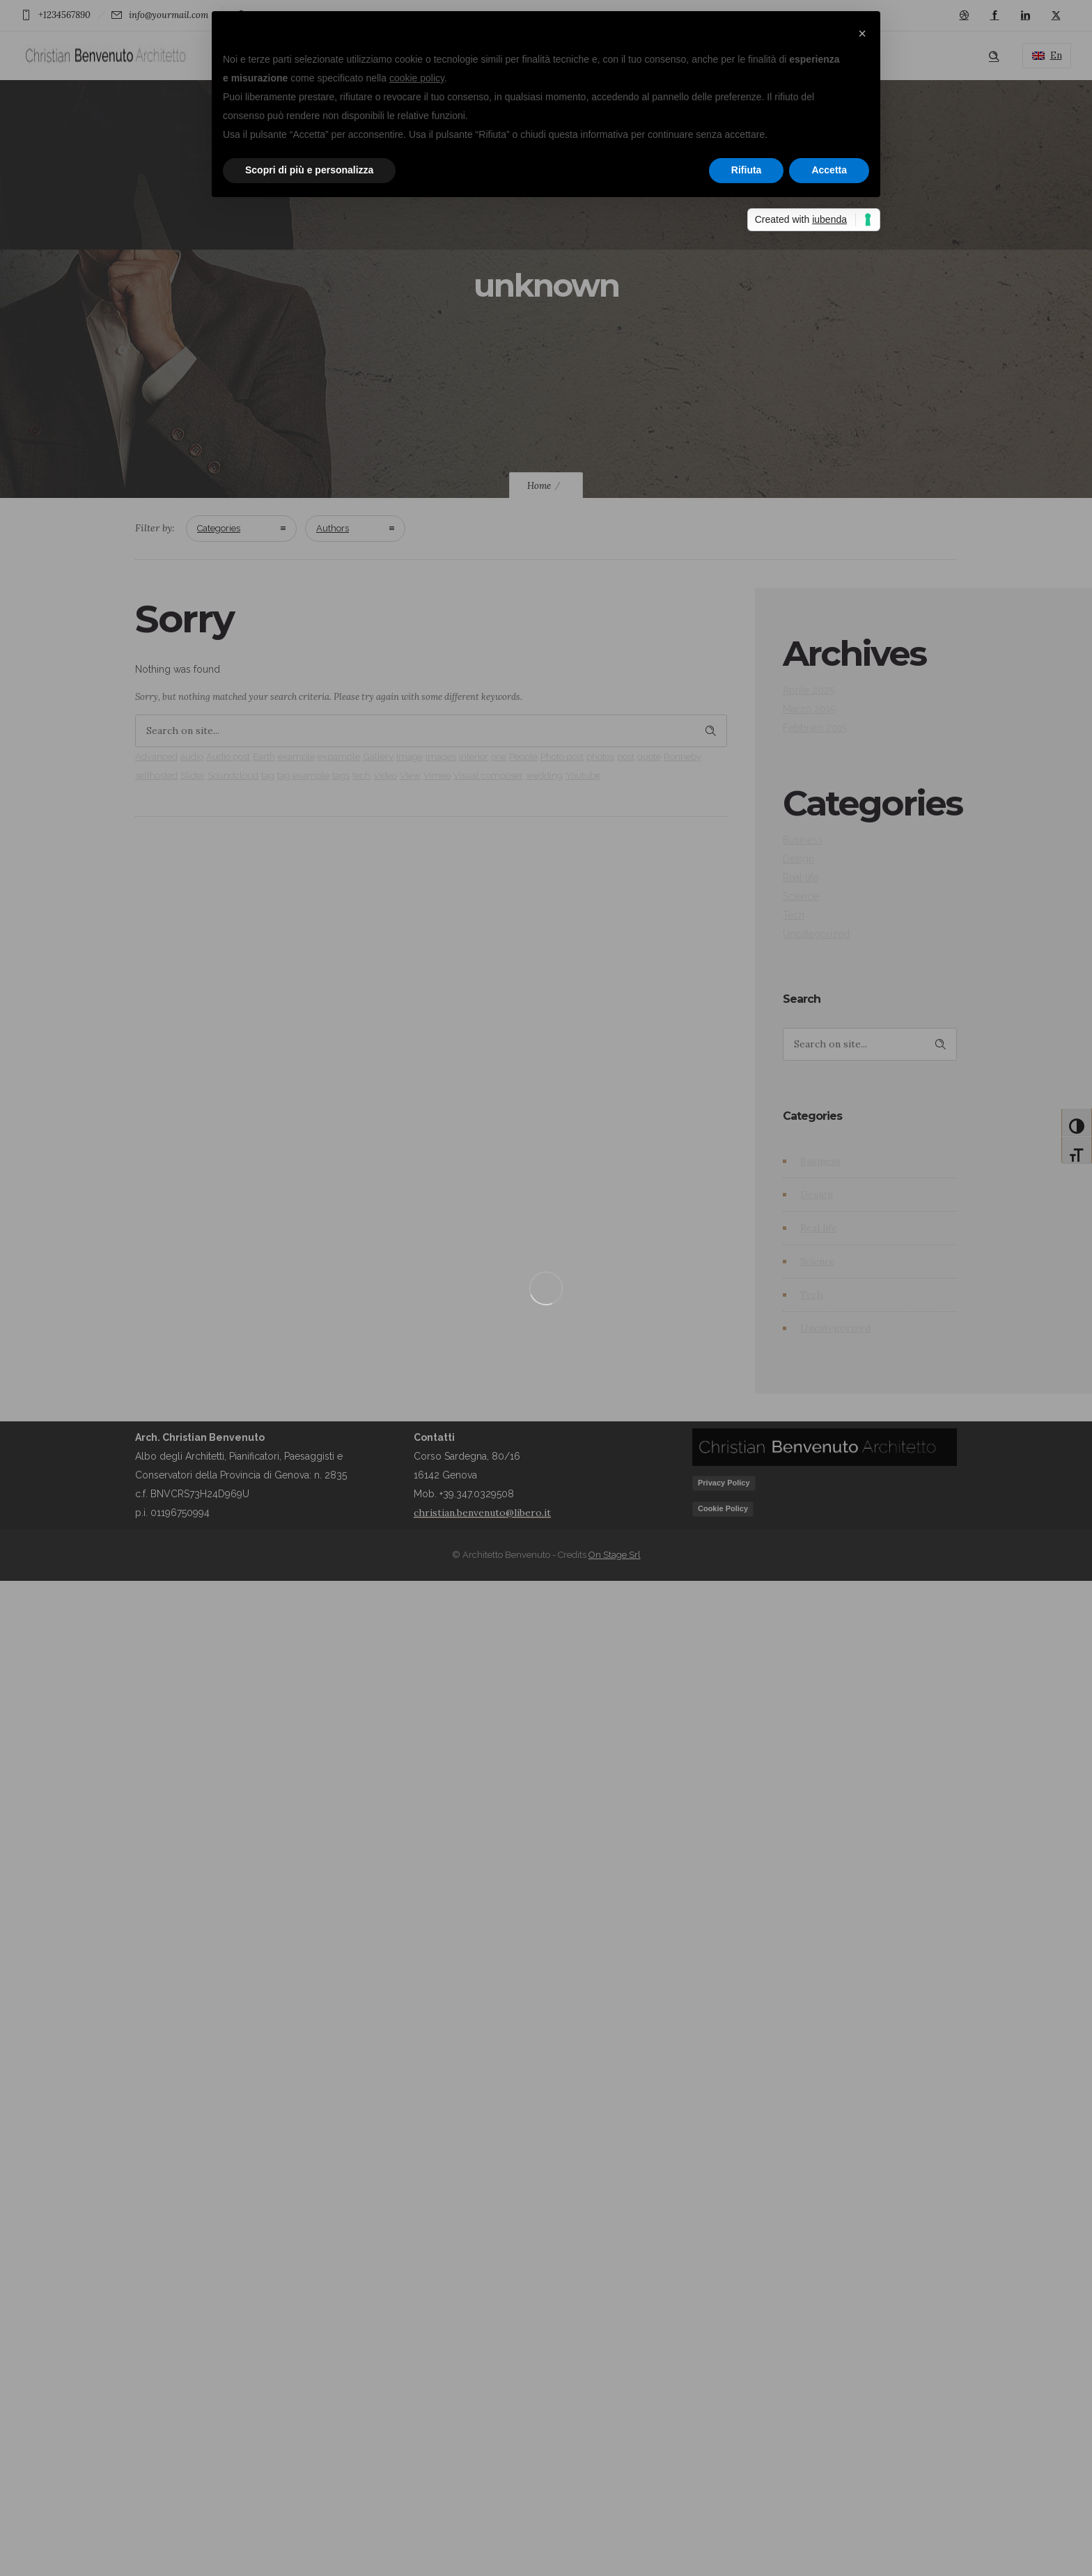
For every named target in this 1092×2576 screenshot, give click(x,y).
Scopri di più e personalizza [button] (309, 169)
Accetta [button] (829, 169)
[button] (862, 33)
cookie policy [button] (416, 78)
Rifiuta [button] (746, 169)
